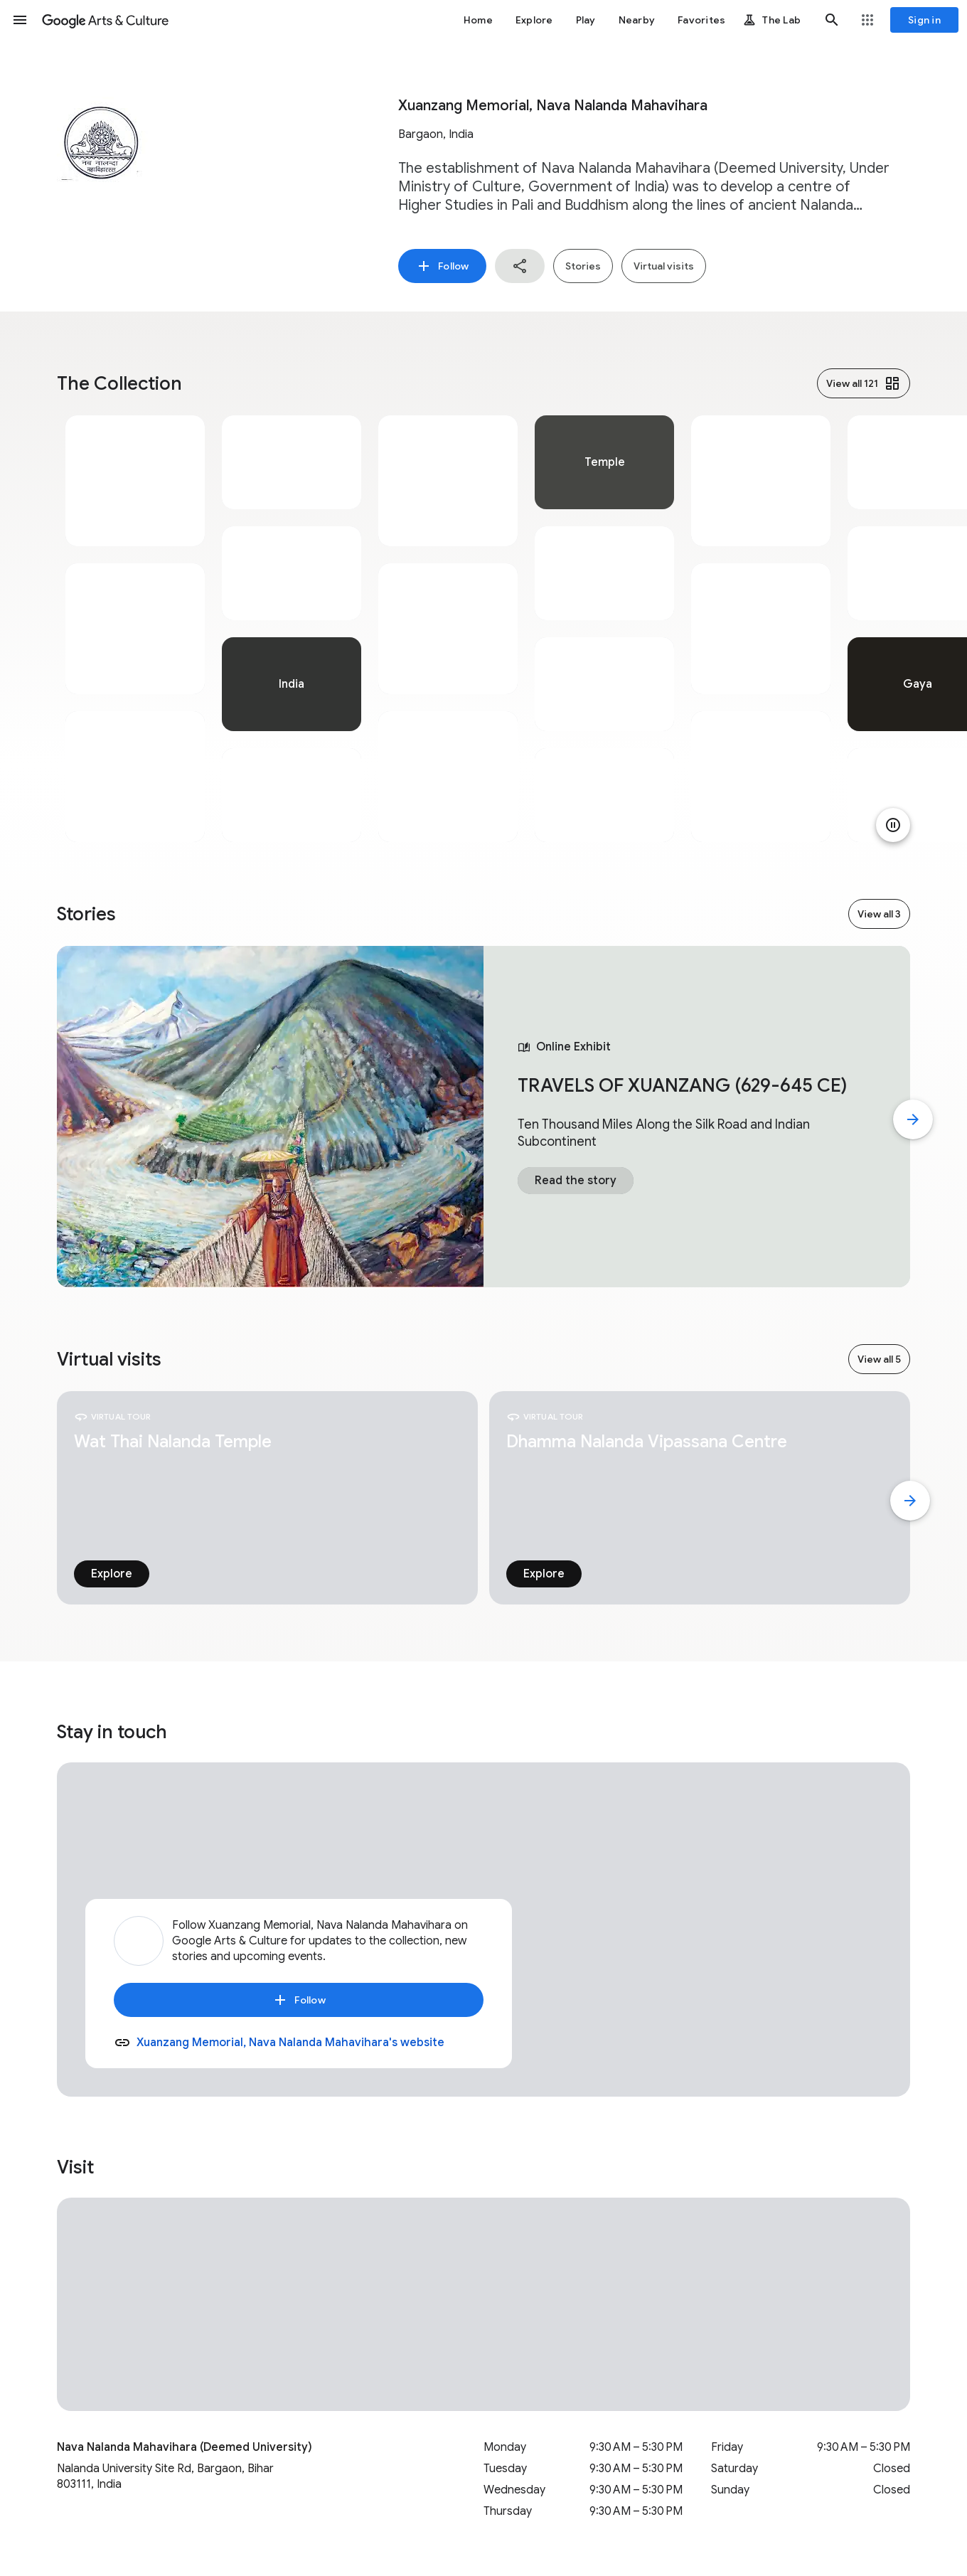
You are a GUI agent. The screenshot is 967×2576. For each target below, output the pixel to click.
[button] (20, 20)
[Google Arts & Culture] (105, 20)
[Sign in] (924, 20)
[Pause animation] (893, 825)
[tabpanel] (135, 628)
